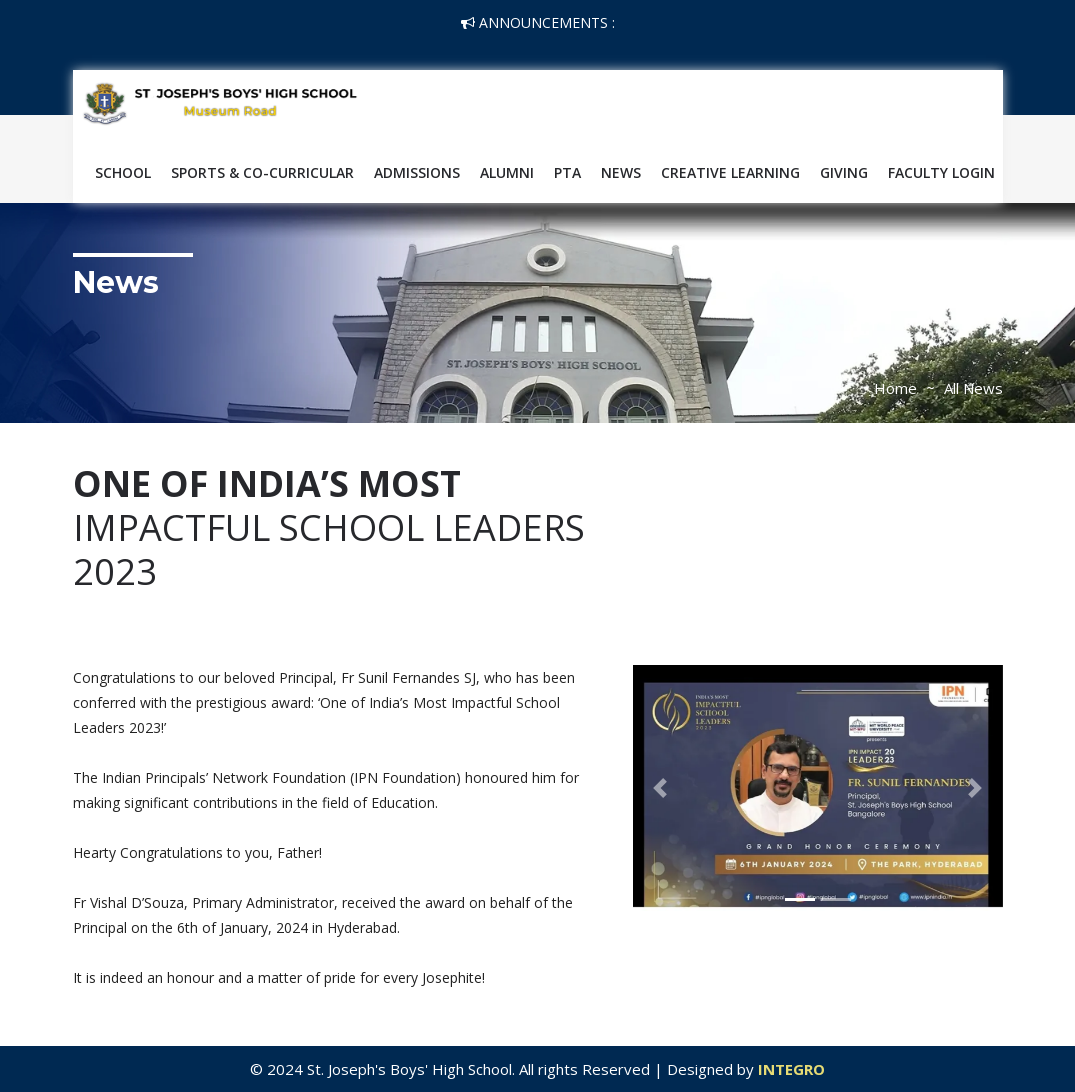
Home (895, 388)
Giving (844, 172)
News (621, 172)
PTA (567, 172)
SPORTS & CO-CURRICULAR (262, 172)
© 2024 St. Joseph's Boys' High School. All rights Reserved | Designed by (504, 1069)
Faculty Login (941, 172)
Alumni (507, 172)
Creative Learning (730, 172)
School (123, 172)
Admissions (417, 172)
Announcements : (538, 22)
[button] (661, 788)
